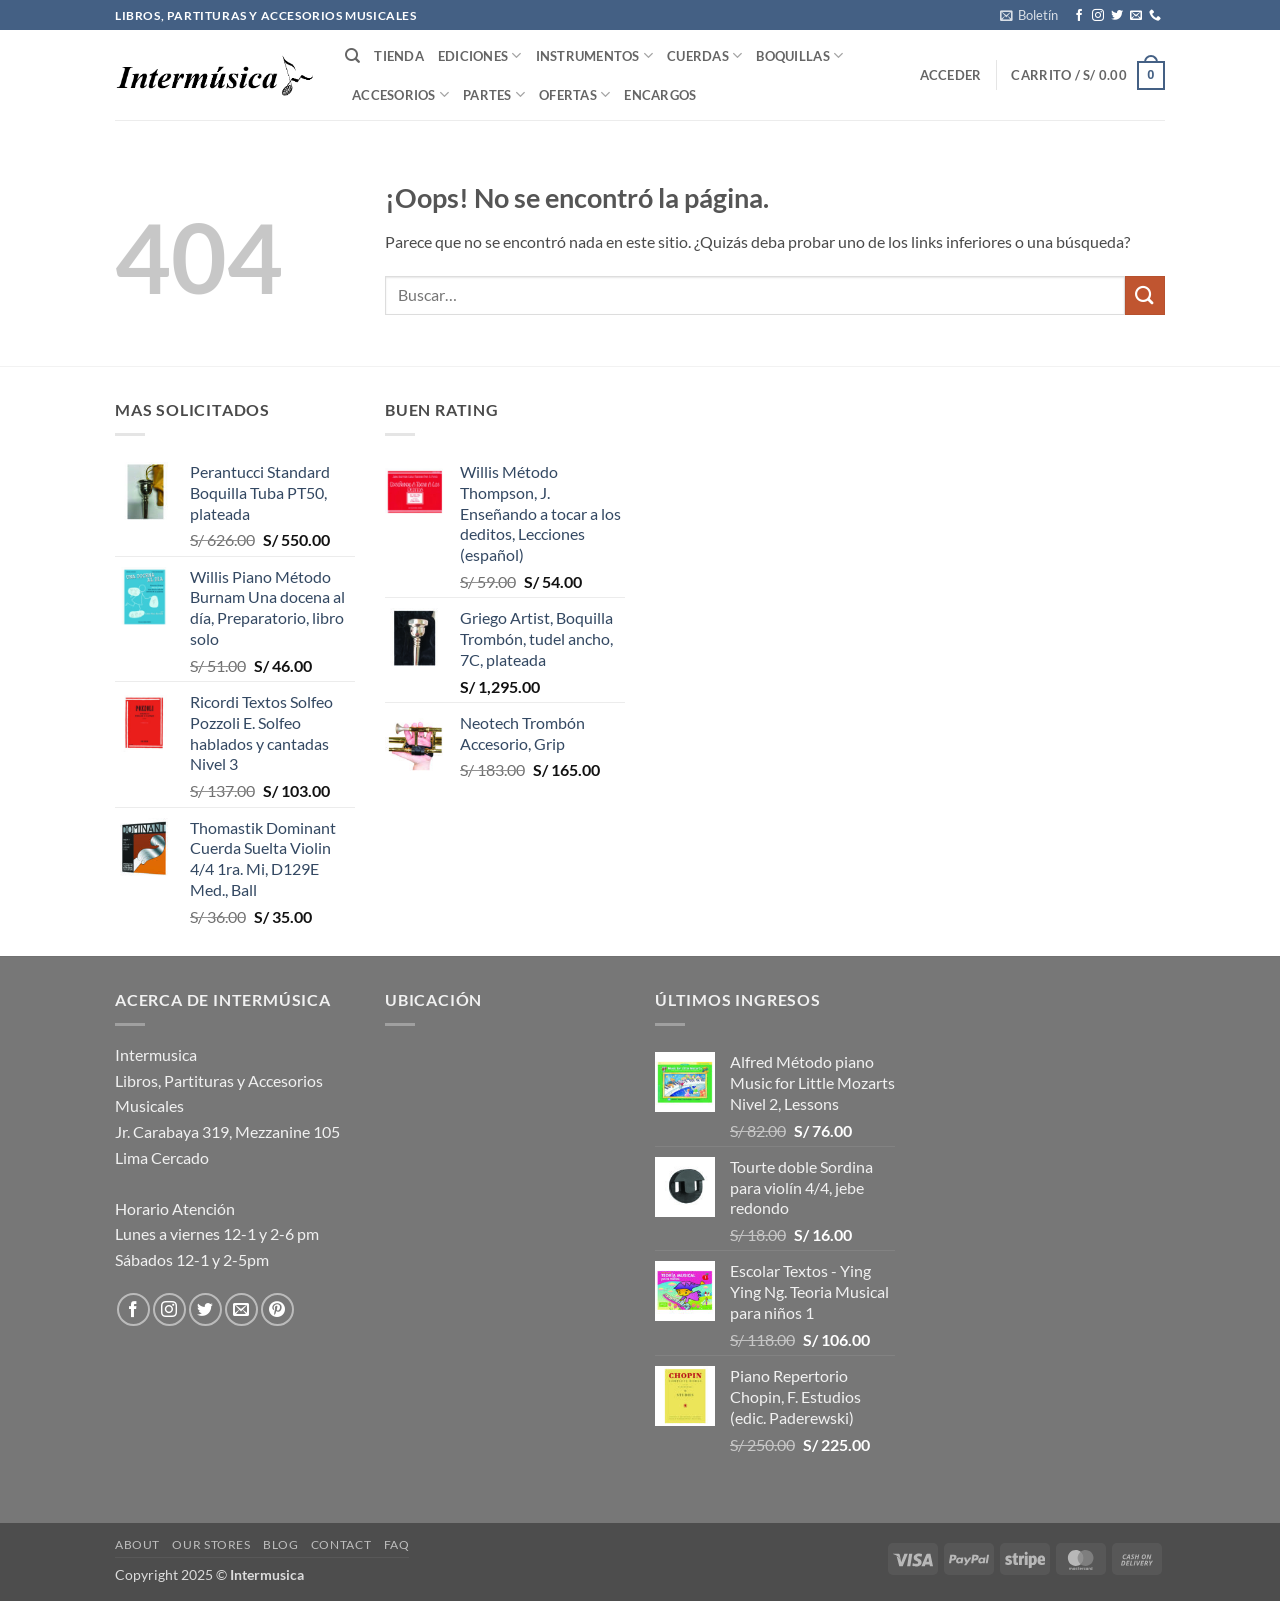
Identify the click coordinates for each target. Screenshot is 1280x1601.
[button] (1029, 15)
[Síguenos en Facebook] (1079, 16)
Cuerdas (704, 55)
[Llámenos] (1155, 16)
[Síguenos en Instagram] (1098, 16)
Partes (494, 94)
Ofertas (574, 94)
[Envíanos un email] (1136, 16)
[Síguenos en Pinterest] (277, 1309)
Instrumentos (595, 55)
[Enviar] (1145, 295)
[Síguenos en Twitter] (1117, 16)
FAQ (397, 1544)
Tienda (399, 56)
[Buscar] (352, 56)
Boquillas (799, 55)
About (137, 1544)
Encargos (660, 95)
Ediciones (480, 55)
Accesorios (400, 94)
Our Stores (211, 1544)
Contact (341, 1544)
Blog (280, 1544)
